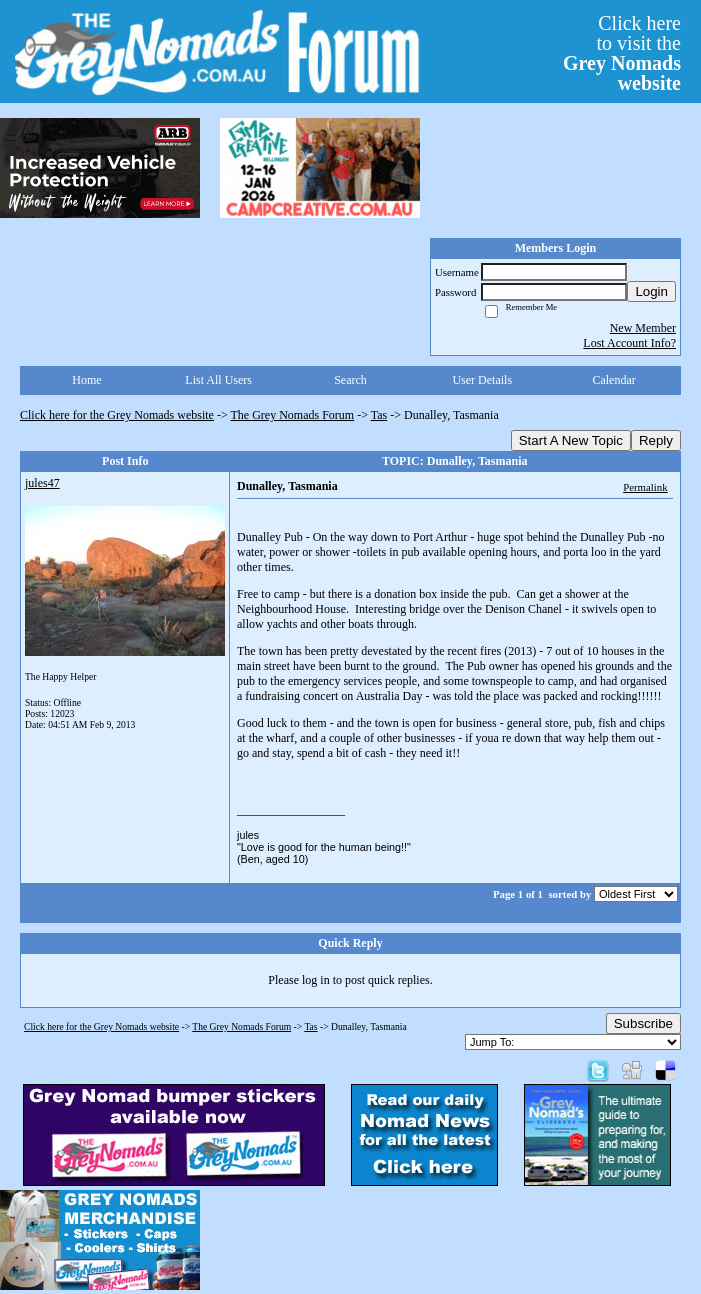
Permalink (645, 487)
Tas (379, 415)
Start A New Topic (571, 440)
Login (651, 291)
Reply (656, 440)
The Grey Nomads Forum (293, 415)
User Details (482, 380)
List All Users (218, 380)
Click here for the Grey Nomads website (117, 415)
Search (350, 380)
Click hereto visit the (622, 53)
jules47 (42, 483)
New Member (643, 328)
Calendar (613, 380)
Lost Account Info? (629, 343)
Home (86, 380)
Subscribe (643, 1023)
